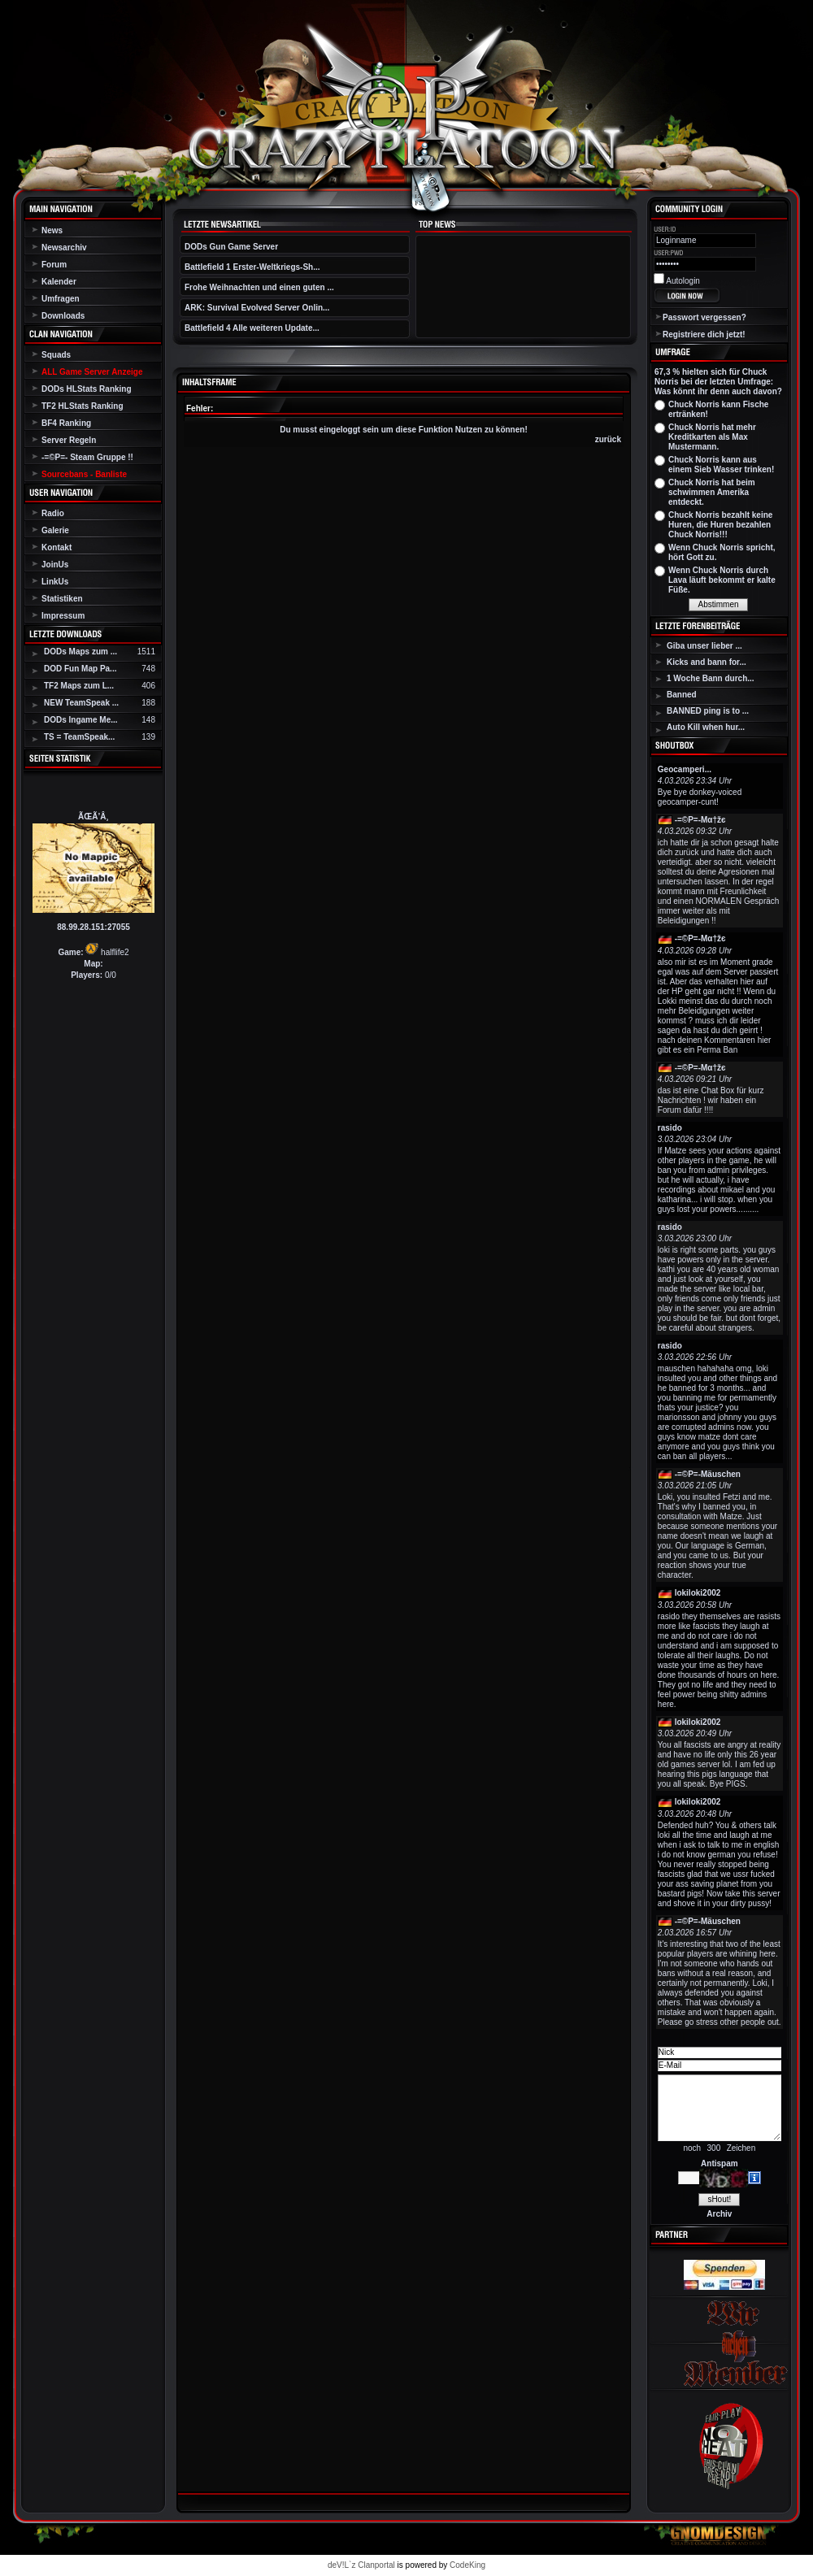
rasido (670, 1127)
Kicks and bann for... (706, 662)
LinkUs (54, 581)
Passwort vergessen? (704, 317)
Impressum (63, 615)
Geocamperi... (684, 769)
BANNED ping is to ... (708, 710)
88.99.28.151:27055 (93, 927)
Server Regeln (68, 440)
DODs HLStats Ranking (86, 388)
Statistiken (62, 598)
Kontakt (56, 547)
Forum (54, 264)
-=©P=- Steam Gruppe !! (87, 457)
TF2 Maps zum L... (79, 685)
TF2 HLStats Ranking (82, 406)
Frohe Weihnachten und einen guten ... (259, 287)
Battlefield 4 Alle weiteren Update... (252, 328)
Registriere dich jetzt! (704, 334)
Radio (52, 513)
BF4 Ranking (66, 423)
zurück (608, 439)
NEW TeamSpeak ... (81, 702)
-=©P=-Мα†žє (700, 819)
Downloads (63, 315)
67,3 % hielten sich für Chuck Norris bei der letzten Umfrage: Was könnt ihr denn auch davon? (718, 381)
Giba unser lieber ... (704, 645)
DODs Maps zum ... (80, 651)
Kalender (58, 281)
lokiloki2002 (698, 1592)
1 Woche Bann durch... (710, 678)
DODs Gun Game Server (231, 246)
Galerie (55, 530)
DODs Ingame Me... (81, 719)
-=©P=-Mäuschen (708, 1474)
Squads (56, 354)
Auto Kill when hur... (706, 727)
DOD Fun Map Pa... (80, 668)
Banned (682, 694)
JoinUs (54, 564)
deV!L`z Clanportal (361, 2565)
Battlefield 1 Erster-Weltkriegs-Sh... (252, 267)
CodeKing (467, 2565)
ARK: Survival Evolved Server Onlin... (257, 307)
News (52, 230)
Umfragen (60, 298)
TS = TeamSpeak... (79, 736)
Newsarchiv (64, 247)
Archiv (719, 2213)
